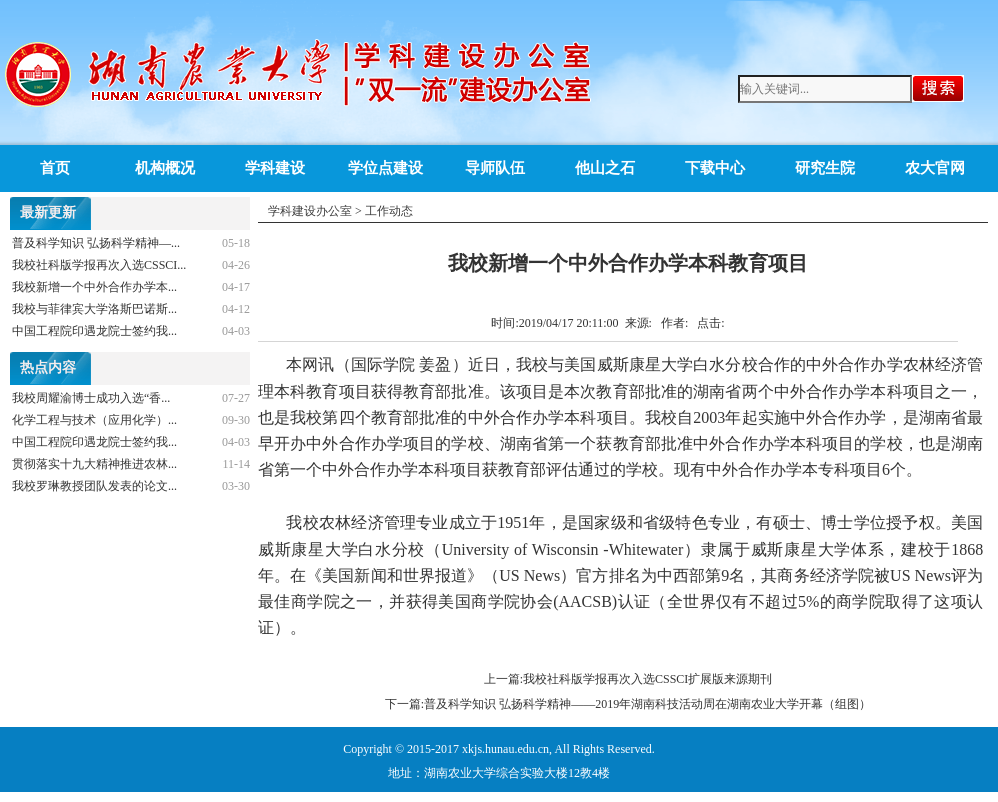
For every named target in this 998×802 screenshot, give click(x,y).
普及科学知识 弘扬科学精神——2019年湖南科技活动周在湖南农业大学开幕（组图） (647, 704)
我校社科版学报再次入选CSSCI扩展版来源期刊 (647, 679)
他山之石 (605, 168)
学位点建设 (385, 168)
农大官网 (935, 168)
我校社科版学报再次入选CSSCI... (99, 265)
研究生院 (825, 168)
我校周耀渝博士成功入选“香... (91, 398)
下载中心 (715, 168)
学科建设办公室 (310, 211)
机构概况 (165, 168)
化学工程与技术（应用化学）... (94, 420)
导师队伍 (495, 168)
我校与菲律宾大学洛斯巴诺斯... (94, 309)
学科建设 (275, 168)
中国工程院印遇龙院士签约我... (94, 331)
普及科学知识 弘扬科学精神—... (96, 243)
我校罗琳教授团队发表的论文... (94, 486)
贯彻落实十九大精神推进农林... (94, 464)
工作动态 (389, 211)
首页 (55, 168)
